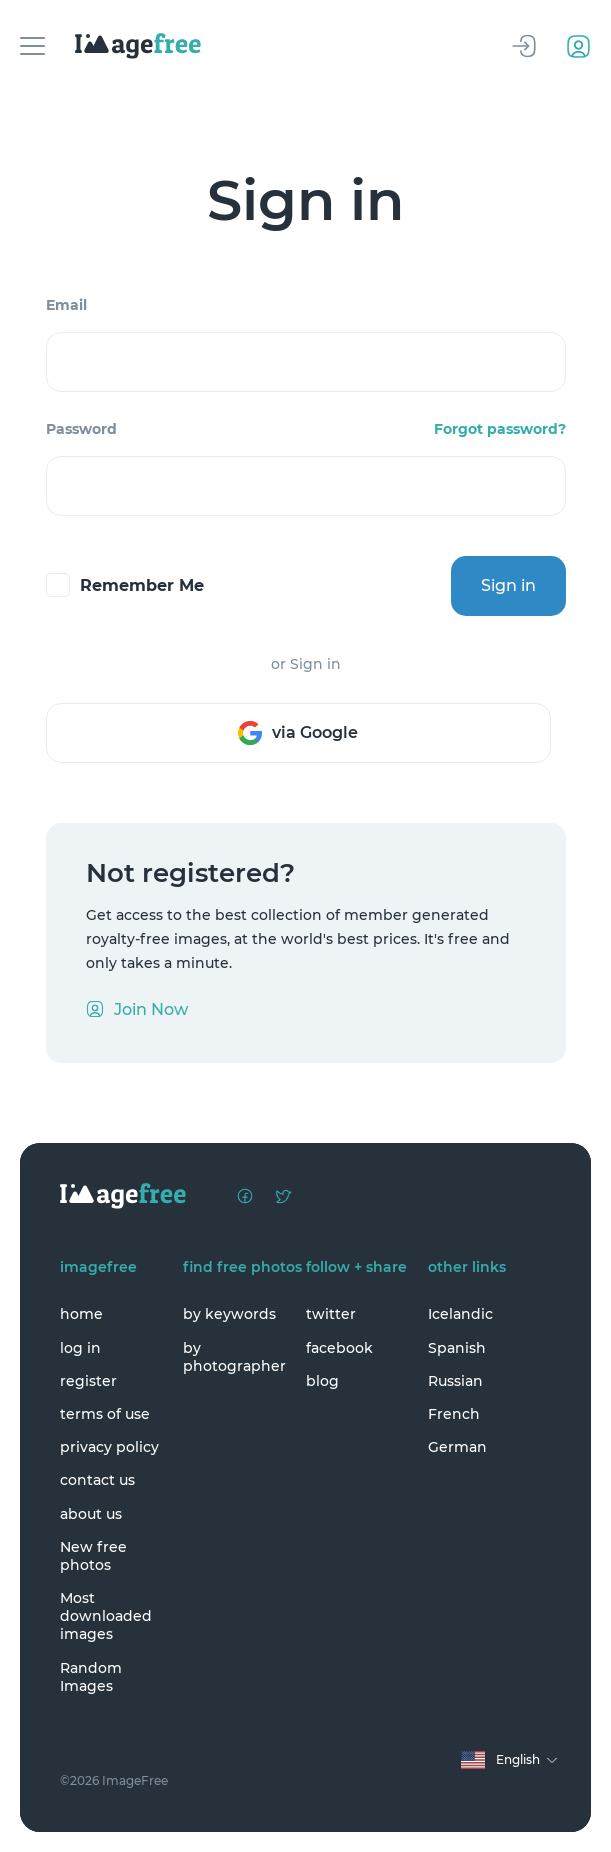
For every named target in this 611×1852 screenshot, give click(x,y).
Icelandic (460, 1314)
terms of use (105, 1414)
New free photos (93, 1556)
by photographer (234, 1357)
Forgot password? (500, 429)
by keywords (229, 1314)
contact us (97, 1480)
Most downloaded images (106, 1616)
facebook (339, 1348)
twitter (331, 1314)
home (81, 1314)
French (454, 1414)
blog (322, 1381)
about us (91, 1514)
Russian (455, 1381)
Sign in (508, 585)
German (457, 1447)
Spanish (457, 1348)
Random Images (91, 1677)
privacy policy (109, 1447)
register (88, 1381)
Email (66, 305)
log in (80, 1348)
